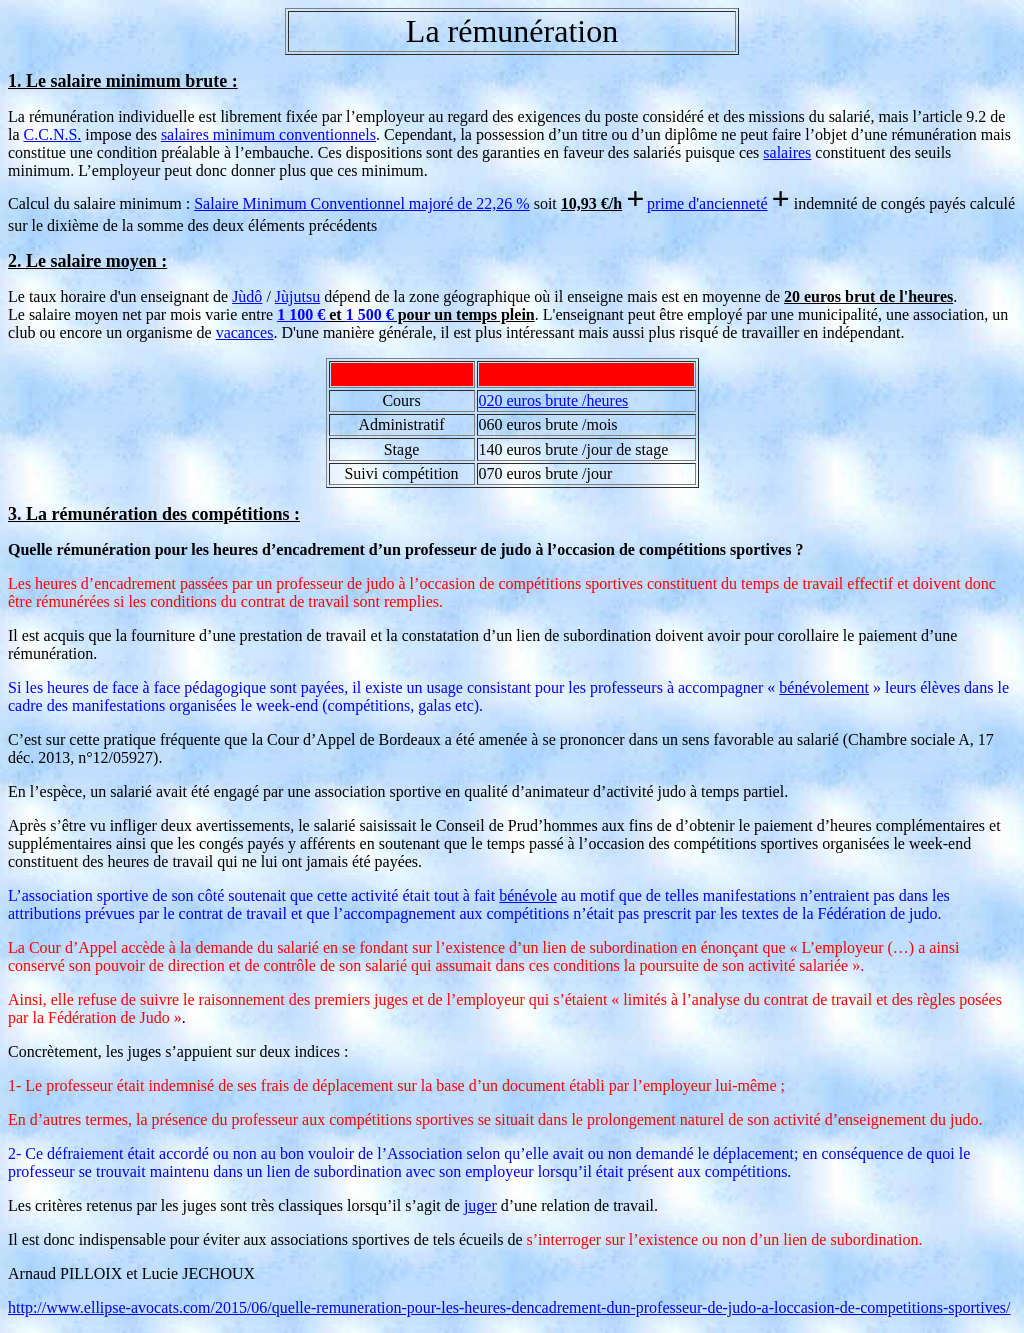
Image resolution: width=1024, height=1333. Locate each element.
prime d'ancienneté (707, 203)
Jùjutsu (297, 296)
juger (480, 1205)
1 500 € (370, 314)
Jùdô (247, 296)
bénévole (528, 895)
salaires (787, 152)
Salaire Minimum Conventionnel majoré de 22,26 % (362, 203)
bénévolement (824, 687)
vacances (245, 332)
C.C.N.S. (53, 134)
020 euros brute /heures (554, 400)
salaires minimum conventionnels (268, 134)
